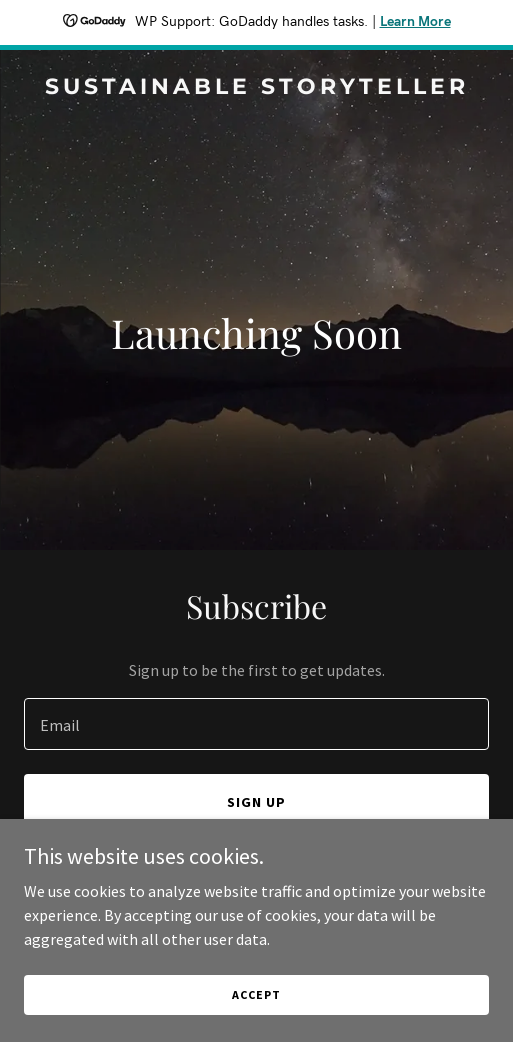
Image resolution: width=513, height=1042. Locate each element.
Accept (256, 994)
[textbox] (256, 724)
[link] (256, 88)
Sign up (256, 802)
